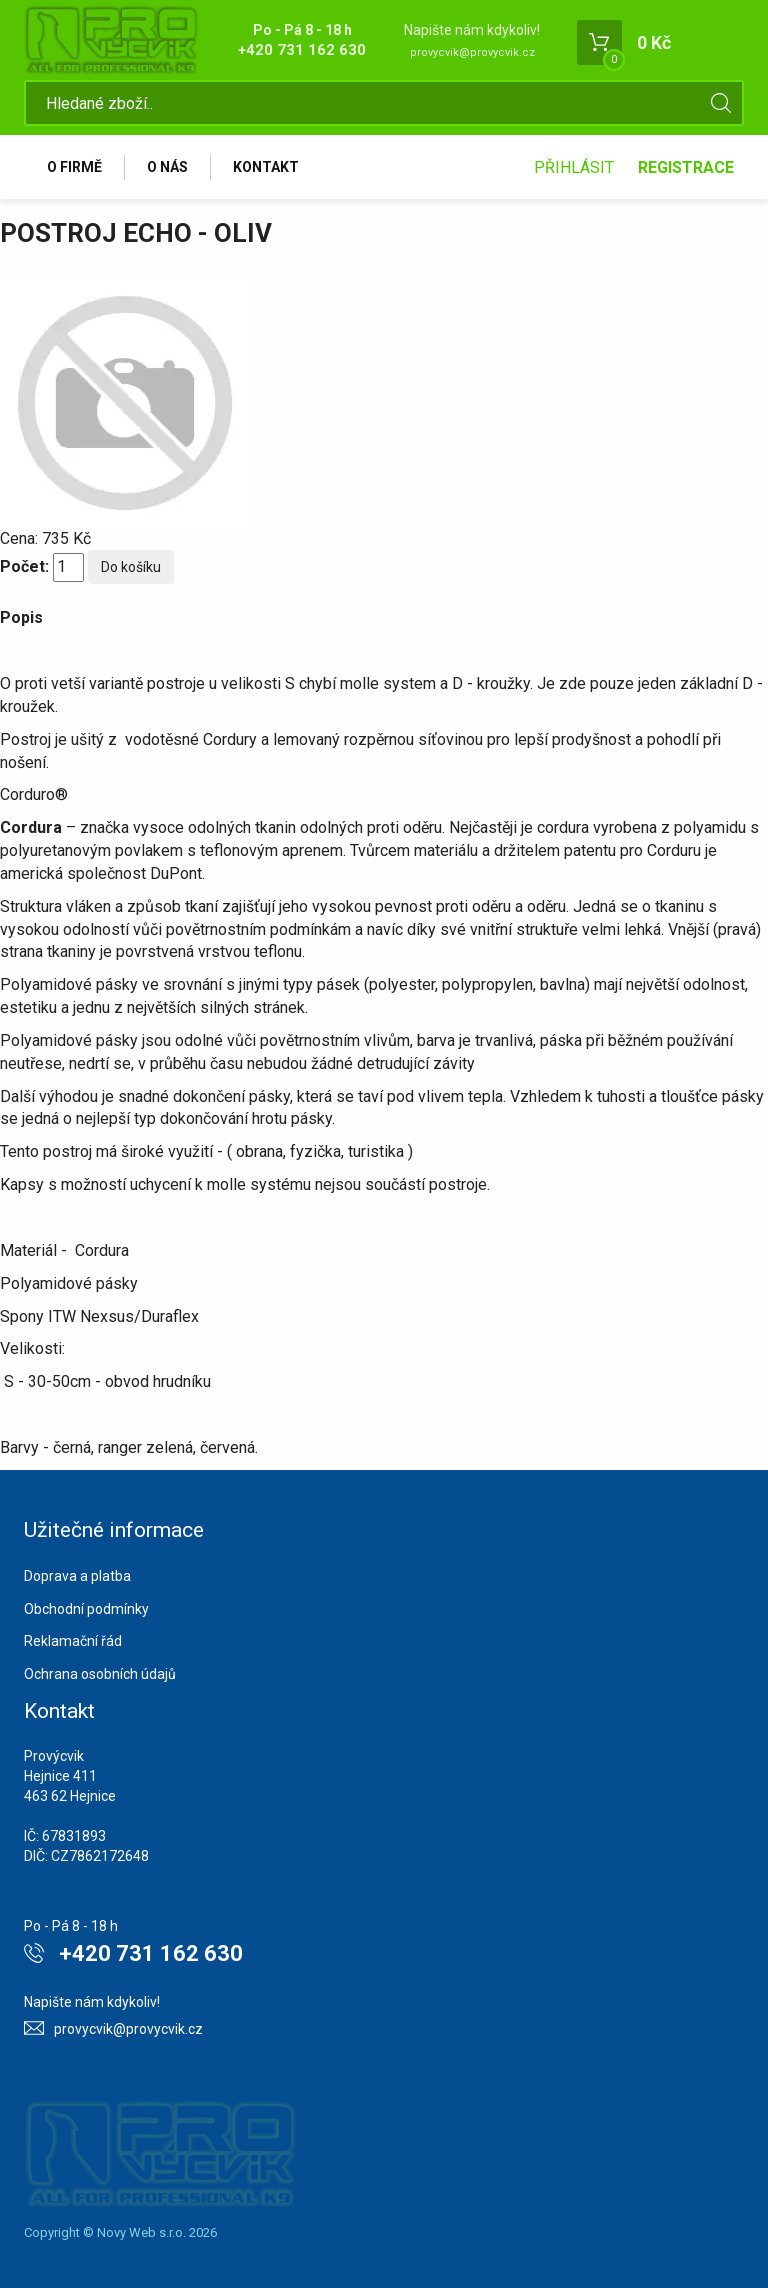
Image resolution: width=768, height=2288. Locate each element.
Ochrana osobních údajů (100, 1674)
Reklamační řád (73, 1641)
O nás (167, 167)
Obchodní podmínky (86, 1609)
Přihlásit (574, 167)
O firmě (74, 167)
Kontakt (266, 167)
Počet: (24, 566)
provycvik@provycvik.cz (472, 52)
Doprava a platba (77, 1576)
